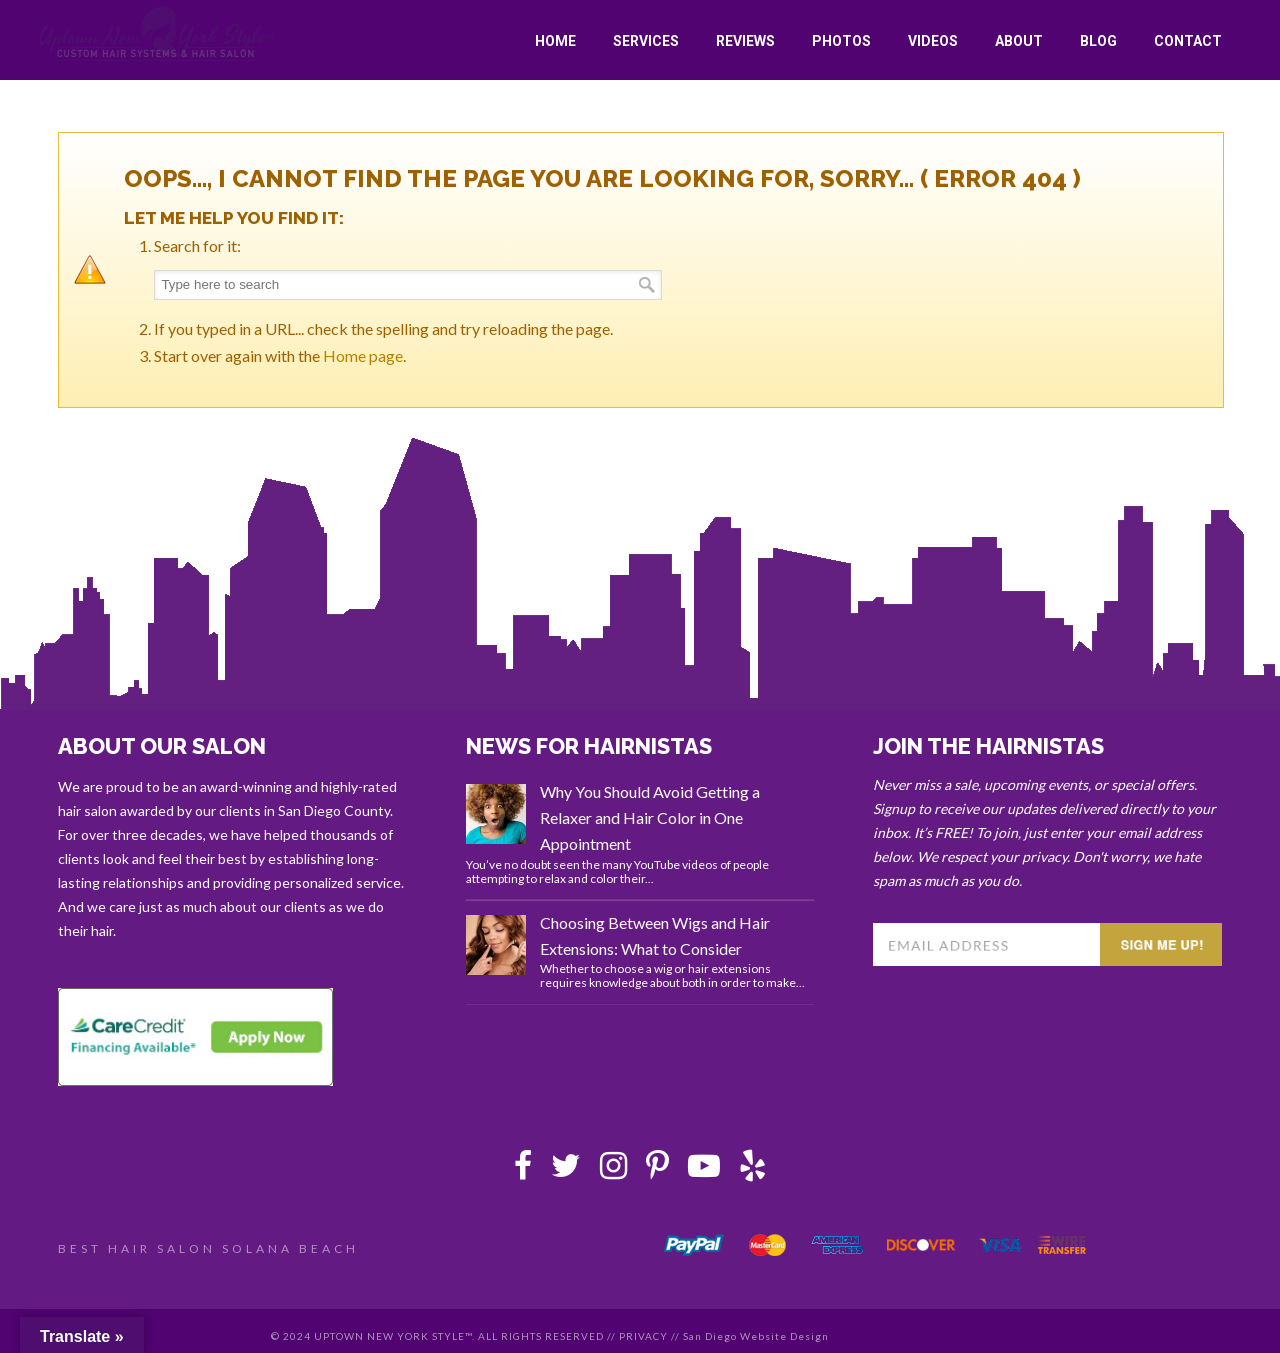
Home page (363, 355)
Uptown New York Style (157, 34)
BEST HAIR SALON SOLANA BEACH (208, 1248)
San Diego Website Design (756, 1336)
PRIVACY (643, 1336)
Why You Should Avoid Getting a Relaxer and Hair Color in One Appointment (650, 817)
